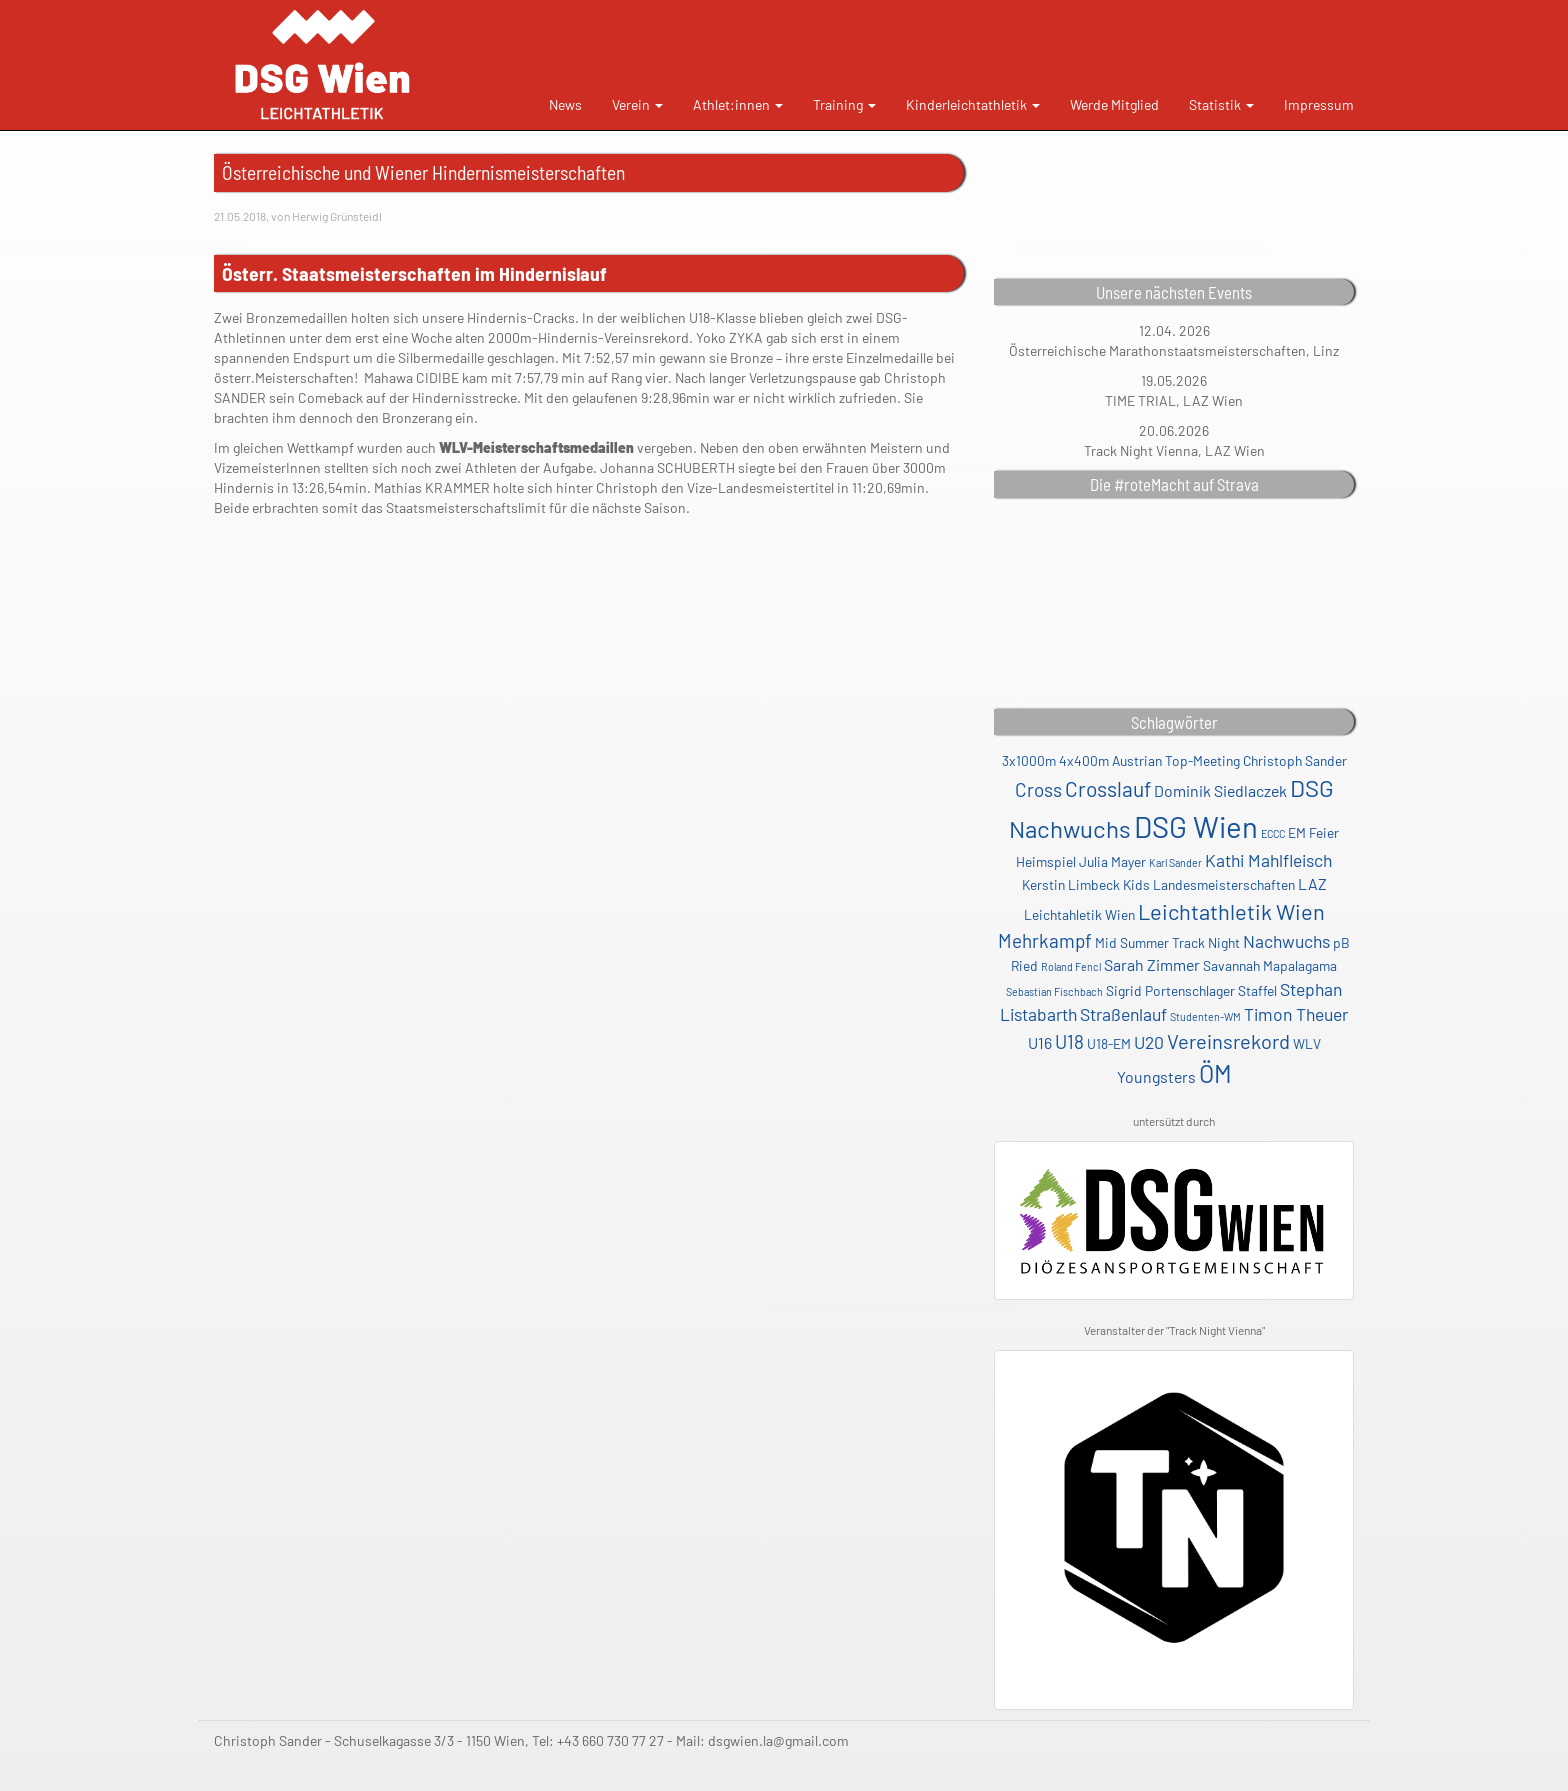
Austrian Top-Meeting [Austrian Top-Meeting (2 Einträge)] (1176, 760)
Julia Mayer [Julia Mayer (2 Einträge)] (1112, 861)
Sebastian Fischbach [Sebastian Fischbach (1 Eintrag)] (1054, 991)
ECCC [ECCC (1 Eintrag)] (1273, 833)
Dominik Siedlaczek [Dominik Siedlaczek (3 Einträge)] (1220, 790)
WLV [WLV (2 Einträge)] (1307, 1043)
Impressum (1319, 104)
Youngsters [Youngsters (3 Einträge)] (1156, 1076)
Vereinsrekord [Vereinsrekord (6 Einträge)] (1228, 1041)
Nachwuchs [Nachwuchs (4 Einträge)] (1286, 941)
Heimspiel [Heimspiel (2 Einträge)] (1046, 861)
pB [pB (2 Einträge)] (1341, 942)
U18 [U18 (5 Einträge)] (1069, 1041)
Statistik (1221, 104)
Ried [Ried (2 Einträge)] (1024, 965)
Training (844, 104)
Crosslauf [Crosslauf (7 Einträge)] (1108, 788)
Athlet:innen (738, 104)
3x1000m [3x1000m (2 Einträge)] (1029, 760)
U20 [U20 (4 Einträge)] (1149, 1042)
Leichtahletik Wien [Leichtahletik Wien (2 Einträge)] (1079, 914)
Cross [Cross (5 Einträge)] (1038, 789)
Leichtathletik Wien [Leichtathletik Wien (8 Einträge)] (1231, 911)
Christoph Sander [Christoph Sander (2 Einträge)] (1295, 760)
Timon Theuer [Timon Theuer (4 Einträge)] (1296, 1014)
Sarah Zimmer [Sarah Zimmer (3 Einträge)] (1152, 964)
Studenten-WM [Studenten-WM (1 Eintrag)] (1205, 1016)
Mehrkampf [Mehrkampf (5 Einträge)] (1045, 940)
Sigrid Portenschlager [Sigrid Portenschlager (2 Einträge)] (1170, 990)
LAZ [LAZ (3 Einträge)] (1312, 883)
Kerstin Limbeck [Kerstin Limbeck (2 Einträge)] (1071, 884)
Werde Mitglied (1114, 104)
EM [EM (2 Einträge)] (1297, 832)
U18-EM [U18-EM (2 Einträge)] (1109, 1043)
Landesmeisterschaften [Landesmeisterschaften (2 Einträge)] (1224, 884)
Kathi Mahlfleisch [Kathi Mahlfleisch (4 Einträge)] (1268, 860)
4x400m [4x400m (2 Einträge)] (1084, 760)
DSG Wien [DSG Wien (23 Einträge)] (1196, 826)
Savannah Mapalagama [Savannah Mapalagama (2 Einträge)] (1270, 965)
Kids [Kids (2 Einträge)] (1136, 884)
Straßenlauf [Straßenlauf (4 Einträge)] (1123, 1014)
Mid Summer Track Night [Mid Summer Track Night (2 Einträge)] (1167, 942)
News (565, 104)
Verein (637, 104)
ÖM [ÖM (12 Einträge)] (1215, 1073)
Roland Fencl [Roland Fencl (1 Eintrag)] (1071, 966)
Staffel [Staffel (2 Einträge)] (1257, 990)
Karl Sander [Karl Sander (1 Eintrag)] (1175, 862)
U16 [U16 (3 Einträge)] (1040, 1042)
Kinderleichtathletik (973, 104)
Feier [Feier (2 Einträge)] (1324, 832)
